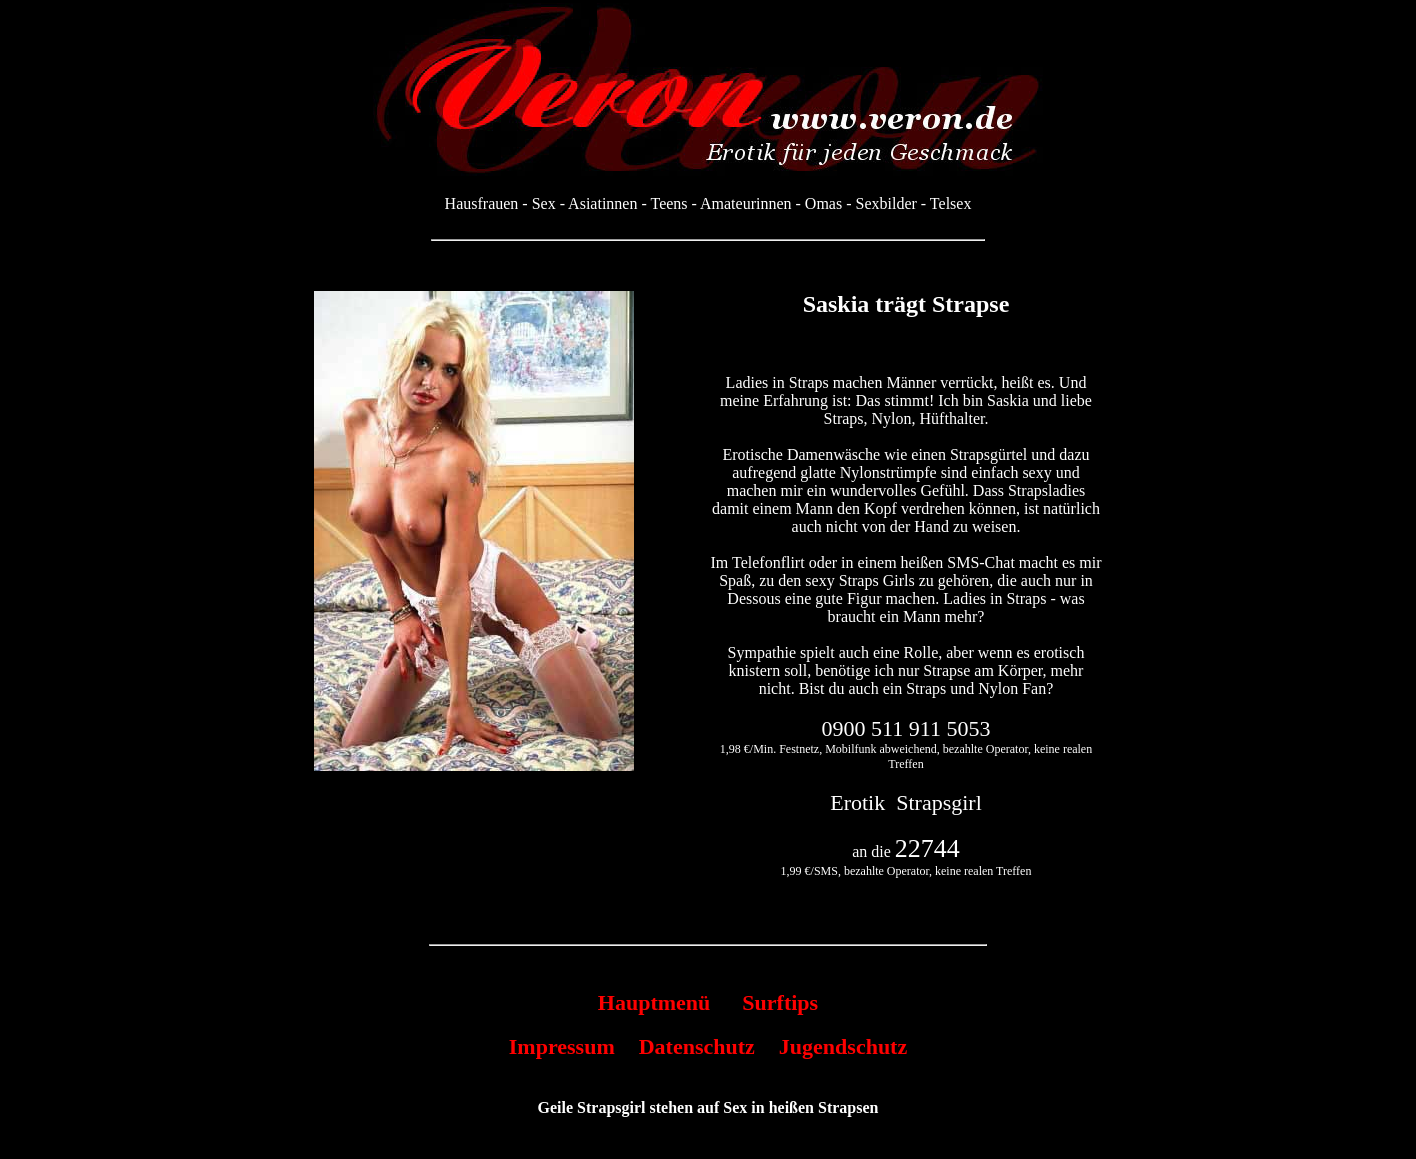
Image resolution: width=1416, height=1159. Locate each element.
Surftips (780, 1002)
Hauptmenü (654, 1002)
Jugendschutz (843, 1046)
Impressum (562, 1046)
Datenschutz (697, 1046)
